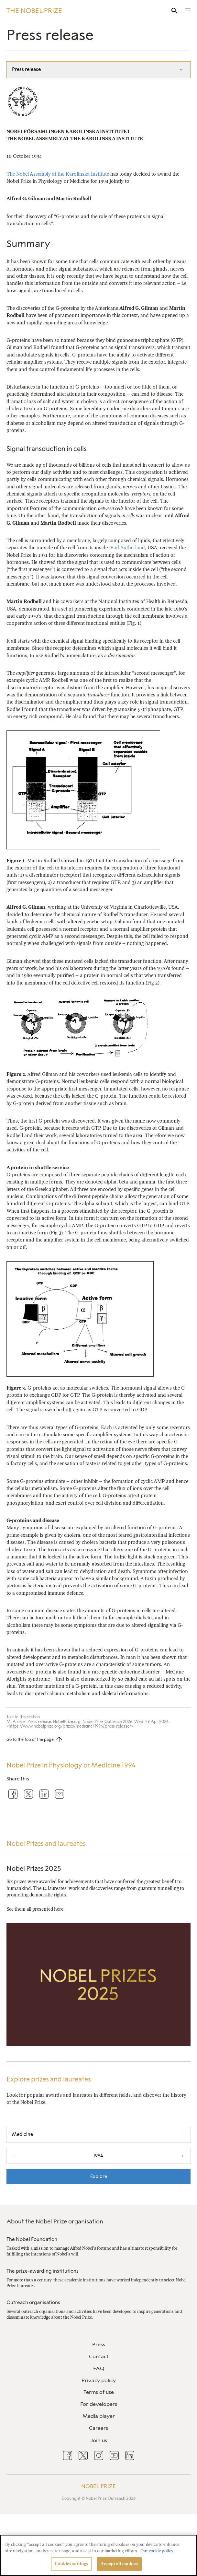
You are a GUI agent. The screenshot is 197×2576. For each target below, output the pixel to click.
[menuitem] (98, 2344)
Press (98, 2344)
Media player (98, 2416)
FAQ (98, 2368)
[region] (98, 2555)
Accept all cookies (119, 2563)
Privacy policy (99, 2380)
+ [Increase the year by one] (182, 2156)
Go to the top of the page (30, 1739)
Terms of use (98, 2392)
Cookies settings (71, 2563)
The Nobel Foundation (31, 2239)
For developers (98, 2404)
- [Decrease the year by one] (14, 2156)
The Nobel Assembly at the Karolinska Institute (57, 174)
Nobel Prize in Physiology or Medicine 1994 (71, 1765)
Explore (98, 2176)
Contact (98, 2356)
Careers (98, 2428)
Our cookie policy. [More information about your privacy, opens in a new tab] (157, 2550)
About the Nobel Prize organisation (54, 2221)
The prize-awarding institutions (42, 2271)
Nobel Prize (98, 2486)
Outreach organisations (33, 2302)
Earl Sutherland (127, 548)
